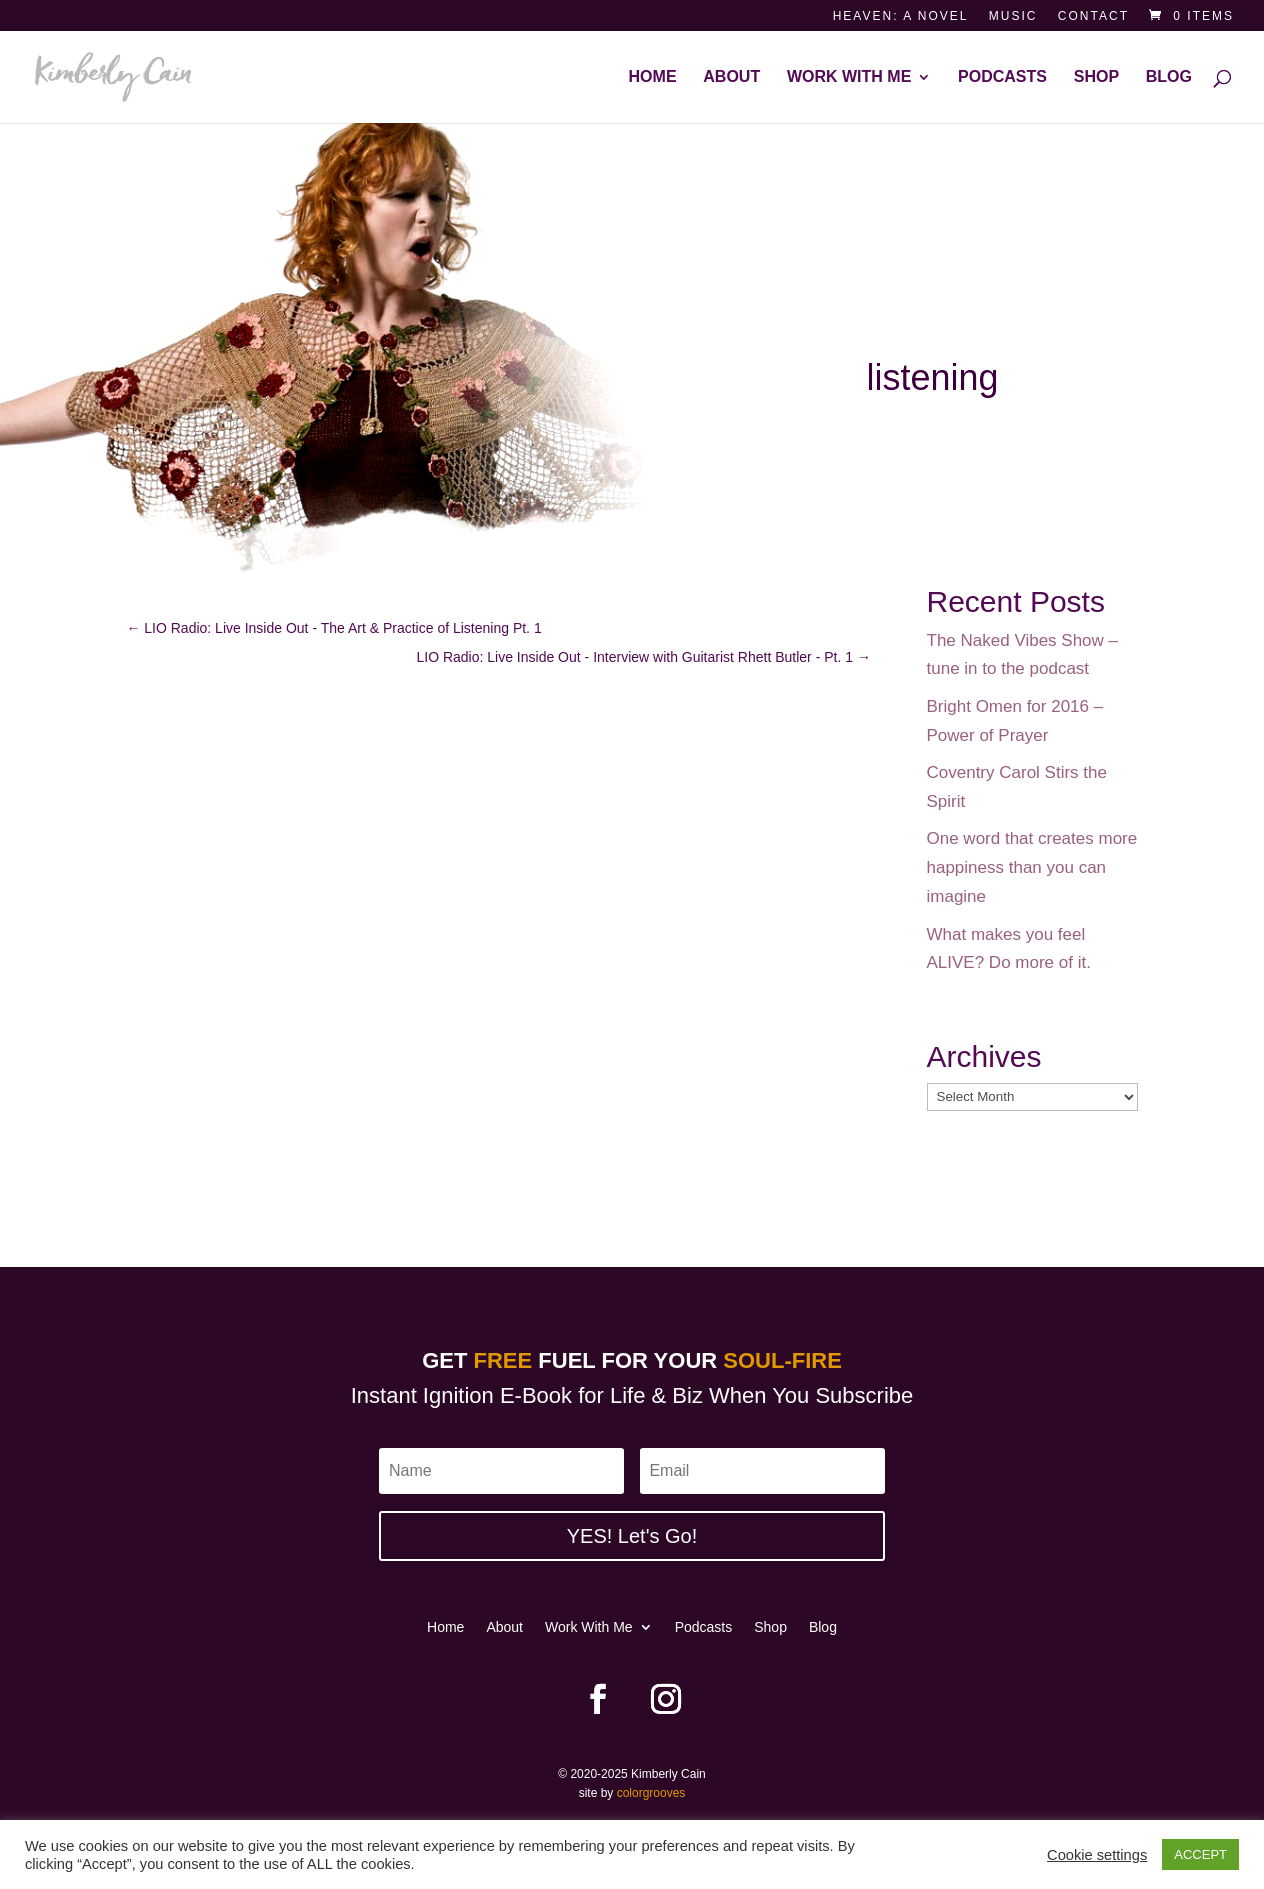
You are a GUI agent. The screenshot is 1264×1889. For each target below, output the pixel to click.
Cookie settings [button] (1097, 1855)
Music (1013, 16)
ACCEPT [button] (1200, 1854)
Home (653, 77)
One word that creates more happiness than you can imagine (1032, 867)
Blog (1169, 77)
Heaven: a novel (901, 16)
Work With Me (849, 77)
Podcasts (1002, 77)
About (731, 77)
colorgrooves (651, 1793)
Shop (1096, 77)
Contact (1093, 16)
